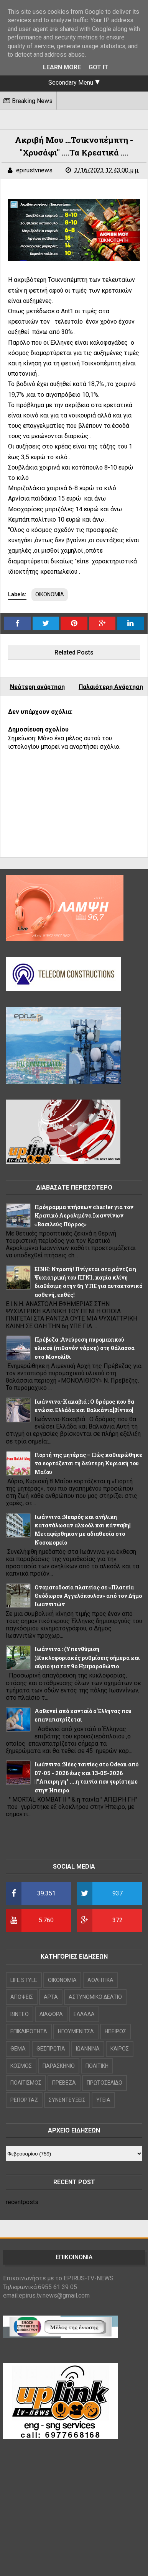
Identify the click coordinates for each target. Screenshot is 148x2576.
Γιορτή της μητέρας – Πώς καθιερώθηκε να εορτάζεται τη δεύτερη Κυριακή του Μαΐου (88, 1463)
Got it (99, 67)
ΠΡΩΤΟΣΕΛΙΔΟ (104, 2083)
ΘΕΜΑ (18, 2049)
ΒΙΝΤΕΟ (19, 2014)
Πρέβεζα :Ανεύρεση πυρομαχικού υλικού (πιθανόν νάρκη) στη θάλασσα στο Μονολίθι (85, 1348)
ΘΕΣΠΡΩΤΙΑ (50, 2049)
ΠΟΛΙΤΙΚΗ (97, 2066)
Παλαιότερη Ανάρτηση (111, 687)
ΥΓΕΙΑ (103, 2100)
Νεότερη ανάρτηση (37, 687)
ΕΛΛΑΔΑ (84, 2014)
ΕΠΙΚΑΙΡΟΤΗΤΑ (28, 2031)
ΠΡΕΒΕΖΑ (64, 2083)
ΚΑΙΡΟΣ (119, 2049)
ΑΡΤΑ (51, 1997)
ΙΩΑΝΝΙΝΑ (88, 2049)
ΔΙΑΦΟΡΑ (51, 2014)
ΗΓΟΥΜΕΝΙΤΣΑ (76, 2031)
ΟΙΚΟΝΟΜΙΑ (49, 594)
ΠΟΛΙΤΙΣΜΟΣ (25, 2083)
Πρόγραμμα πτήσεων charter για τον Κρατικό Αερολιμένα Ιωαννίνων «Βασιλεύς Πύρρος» (84, 1215)
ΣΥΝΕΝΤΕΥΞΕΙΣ (67, 2100)
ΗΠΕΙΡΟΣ (115, 2031)
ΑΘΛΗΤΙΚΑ (100, 1980)
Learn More (62, 67)
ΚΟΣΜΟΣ (21, 2066)
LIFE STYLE (23, 1980)
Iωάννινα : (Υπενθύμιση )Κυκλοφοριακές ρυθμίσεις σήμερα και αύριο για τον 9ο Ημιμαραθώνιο (87, 1657)
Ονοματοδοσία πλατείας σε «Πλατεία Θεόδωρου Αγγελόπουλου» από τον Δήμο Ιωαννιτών (88, 1596)
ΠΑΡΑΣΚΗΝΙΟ (59, 2066)
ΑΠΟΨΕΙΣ (21, 1997)
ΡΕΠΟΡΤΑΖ (24, 2100)
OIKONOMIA (62, 1980)
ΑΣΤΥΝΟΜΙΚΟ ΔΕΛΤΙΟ (95, 1997)
